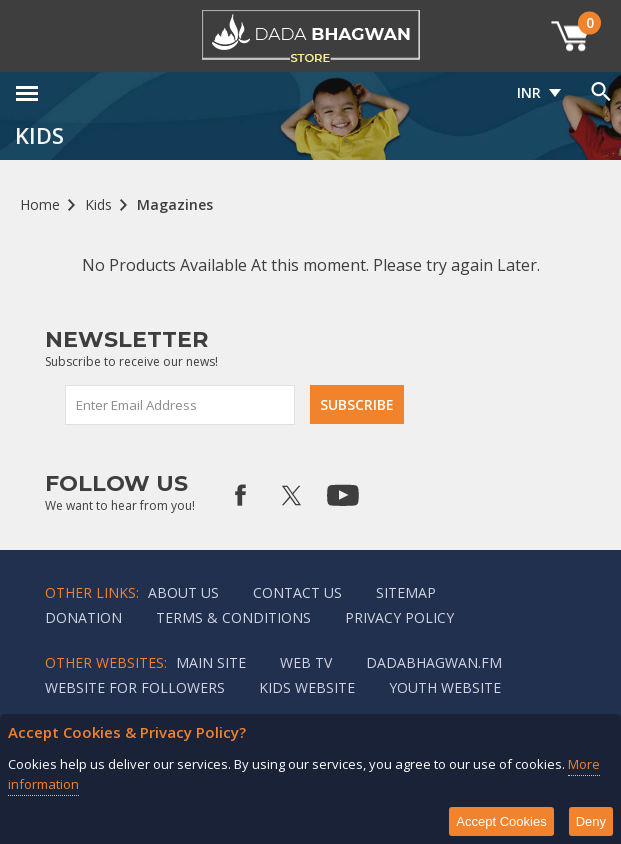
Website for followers (135, 687)
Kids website (307, 687)
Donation (83, 617)
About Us (183, 592)
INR (529, 92)
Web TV (306, 662)
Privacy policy (399, 617)
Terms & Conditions (233, 617)
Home (40, 204)
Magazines (175, 204)
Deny (591, 821)
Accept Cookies (501, 821)
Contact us (297, 592)
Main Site (211, 662)
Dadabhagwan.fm (434, 662)
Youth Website (445, 687)
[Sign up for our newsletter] (181, 405)
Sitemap (406, 592)
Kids (98, 204)
